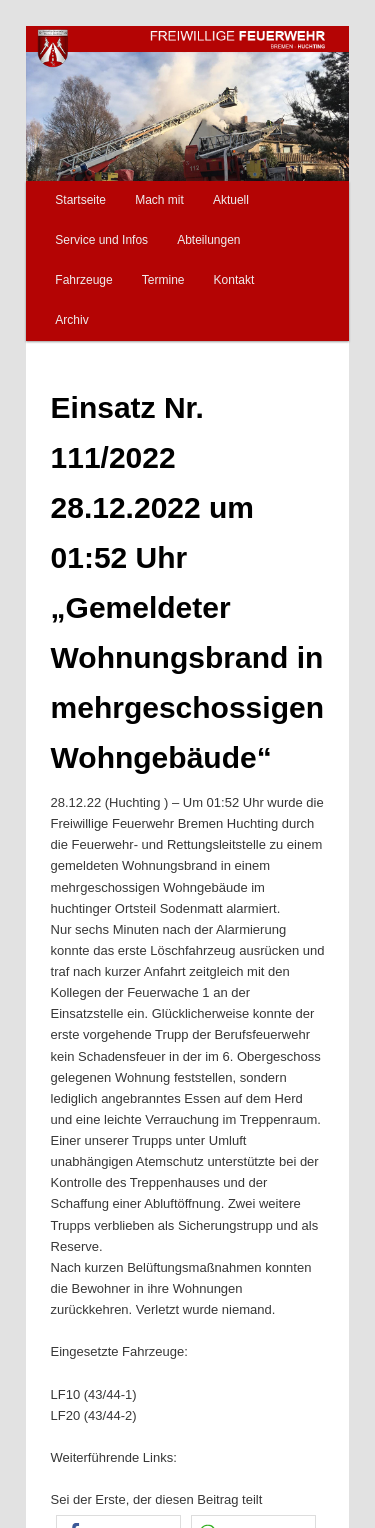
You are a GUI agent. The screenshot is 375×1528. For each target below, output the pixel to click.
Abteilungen (208, 240)
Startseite (80, 200)
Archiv (71, 320)
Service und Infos (101, 240)
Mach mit (159, 200)
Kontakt (234, 280)
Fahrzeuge (83, 280)
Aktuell (231, 200)
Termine (163, 280)
